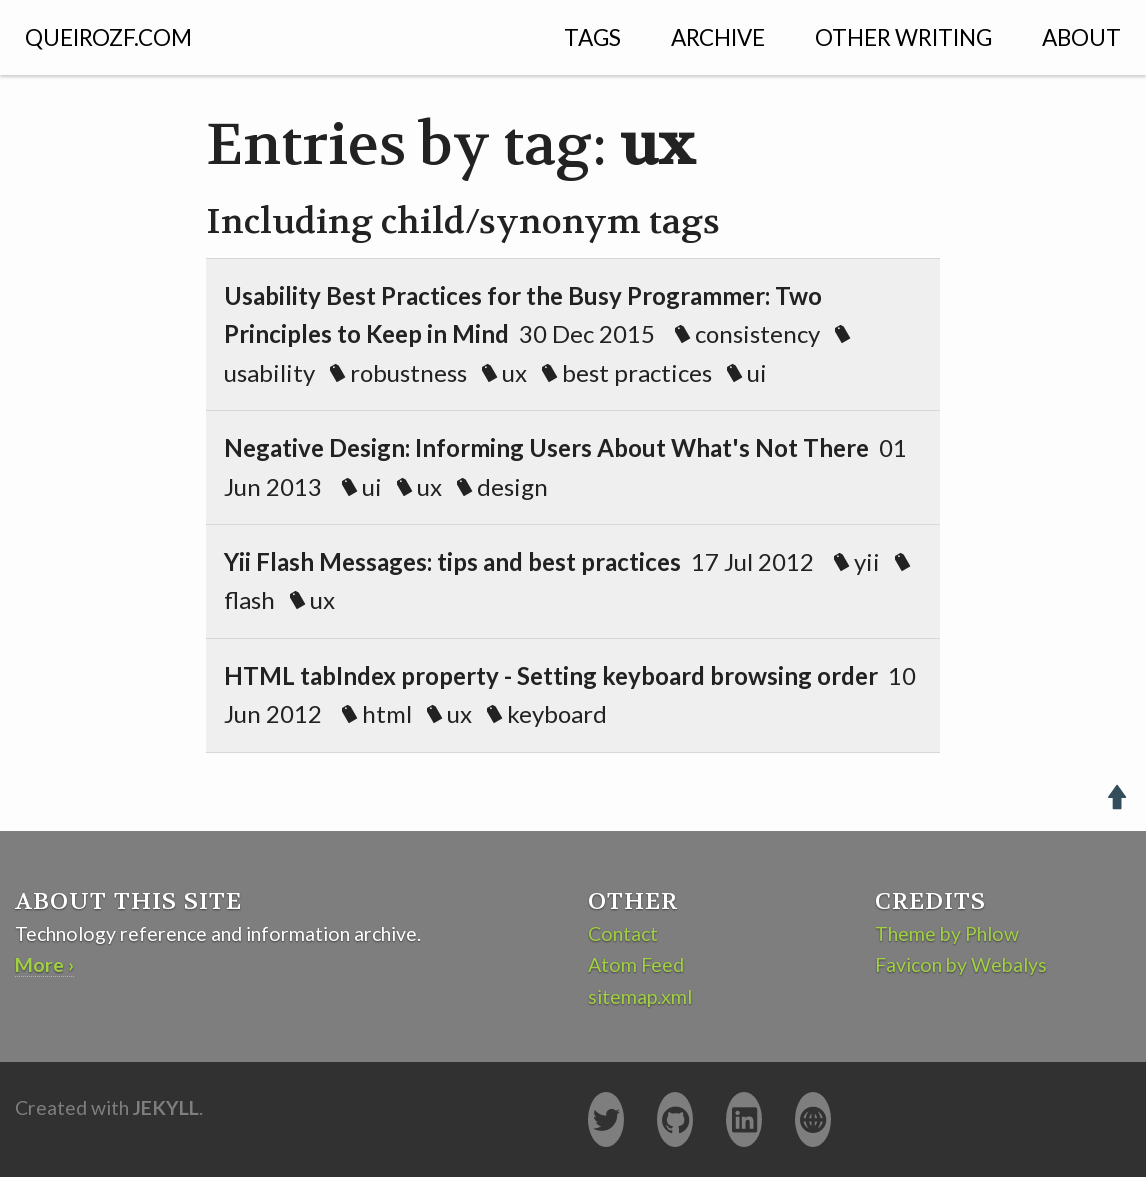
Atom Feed (636, 964)
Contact (623, 933)
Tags (592, 37)
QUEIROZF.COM (108, 37)
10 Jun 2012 (570, 694)
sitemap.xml (640, 996)
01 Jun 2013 (565, 466)
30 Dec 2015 (537, 334)
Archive (718, 37)
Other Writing (903, 37)
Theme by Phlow (947, 933)
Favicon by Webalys (961, 964)
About (1081, 37)
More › (44, 964)
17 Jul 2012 (567, 580)
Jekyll (166, 1107)
